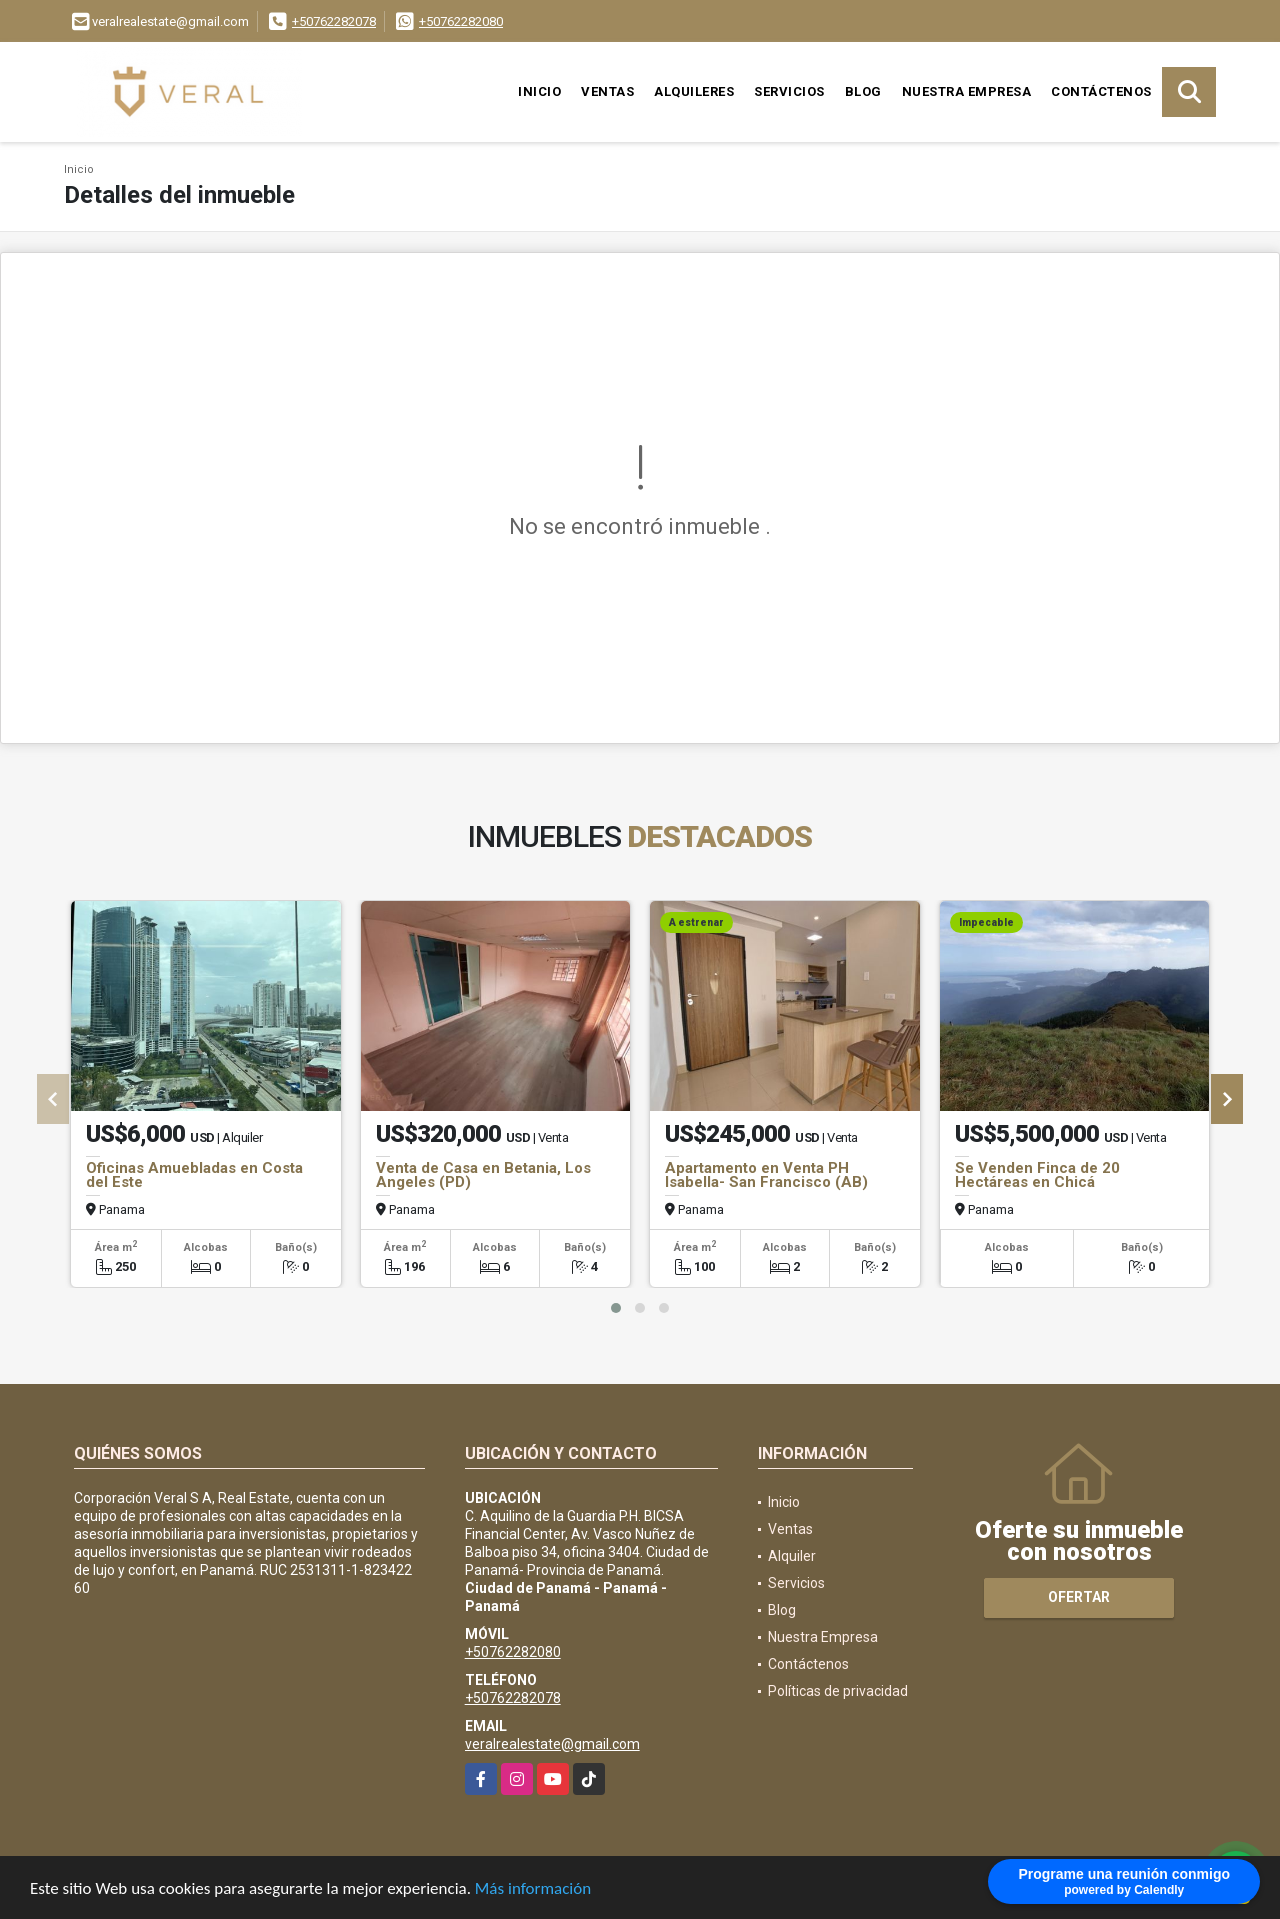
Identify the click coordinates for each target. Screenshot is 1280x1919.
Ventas (607, 91)
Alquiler (792, 1556)
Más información (533, 1889)
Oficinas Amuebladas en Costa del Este (194, 1175)
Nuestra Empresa (967, 91)
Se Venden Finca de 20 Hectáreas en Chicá (1037, 1175)
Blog (863, 91)
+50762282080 (461, 21)
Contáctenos (1101, 91)
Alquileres (694, 91)
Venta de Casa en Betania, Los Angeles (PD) (483, 1175)
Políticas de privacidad (838, 1691)
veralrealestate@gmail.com (552, 1744)
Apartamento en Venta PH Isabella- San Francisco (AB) (766, 1175)
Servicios (789, 91)
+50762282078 (334, 21)
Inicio (539, 91)
